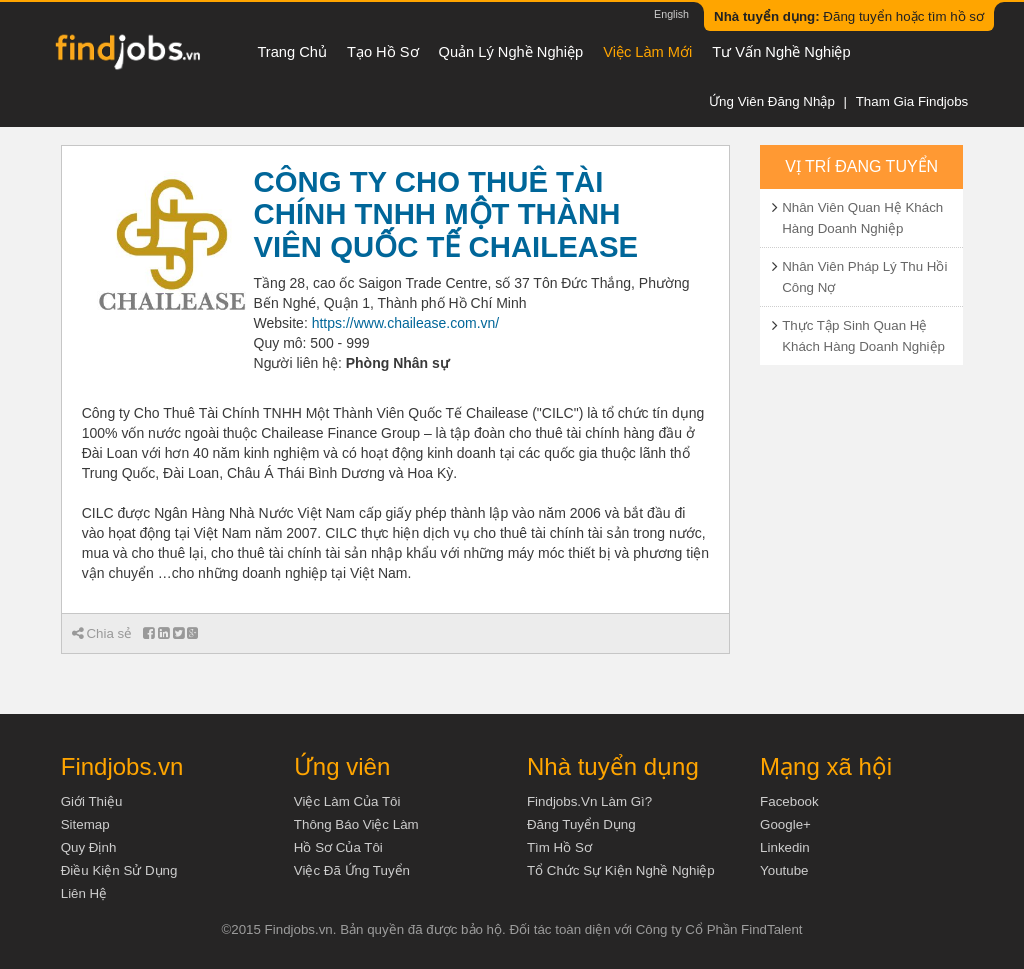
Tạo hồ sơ (383, 52)
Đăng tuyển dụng (581, 824)
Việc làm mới (647, 52)
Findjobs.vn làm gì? (589, 801)
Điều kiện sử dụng (119, 870)
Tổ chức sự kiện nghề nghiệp (621, 870)
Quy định (89, 847)
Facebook (789, 801)
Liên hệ (84, 893)
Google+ (785, 824)
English (671, 14)
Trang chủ (292, 52)
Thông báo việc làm (356, 824)
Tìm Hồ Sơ (559, 847)
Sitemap (85, 824)
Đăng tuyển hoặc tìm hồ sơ (849, 16)
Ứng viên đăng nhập (772, 101)
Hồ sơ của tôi (338, 847)
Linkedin (785, 847)
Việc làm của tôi (347, 801)
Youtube (784, 870)
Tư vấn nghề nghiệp (781, 52)
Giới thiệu (92, 801)
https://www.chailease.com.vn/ (406, 323)
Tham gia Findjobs (912, 101)
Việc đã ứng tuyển (352, 870)
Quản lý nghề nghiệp (511, 52)
